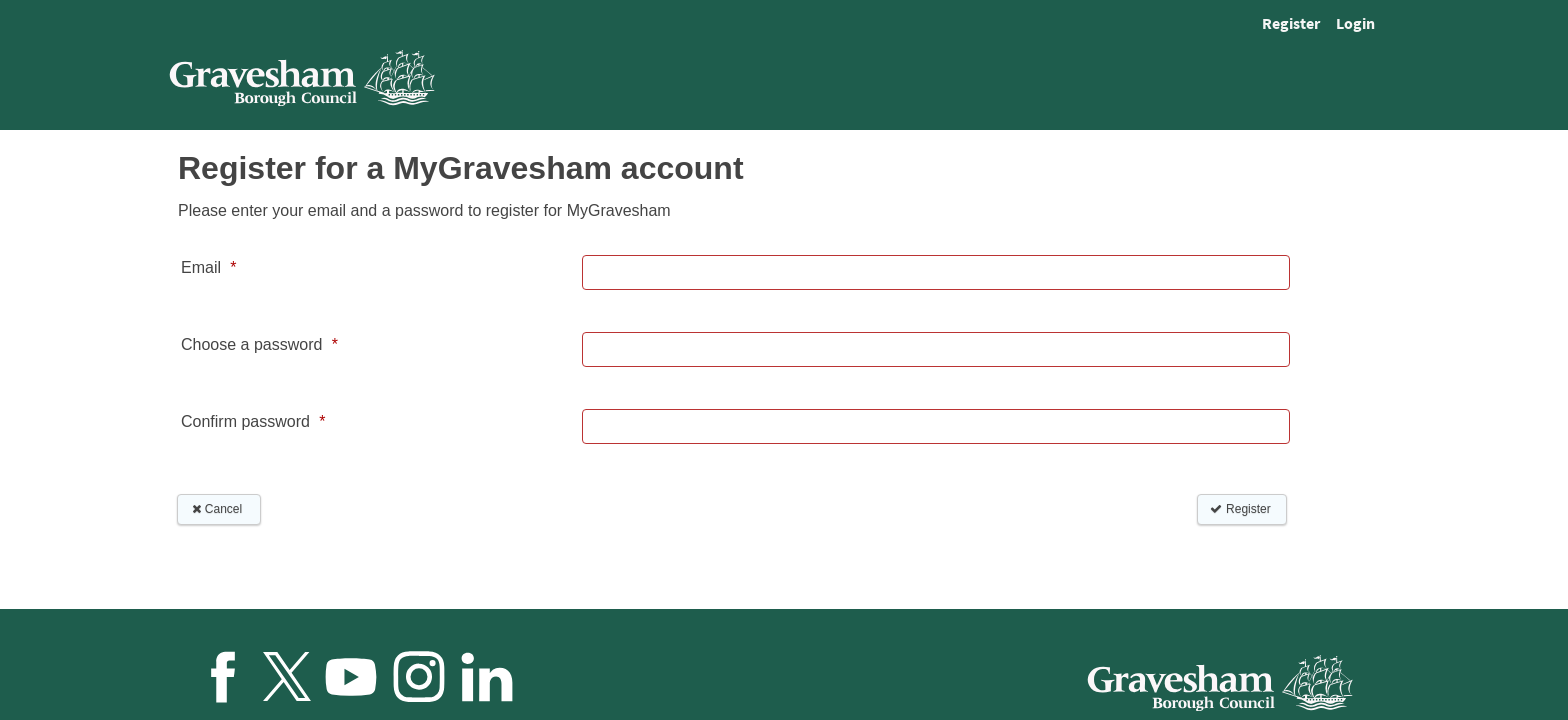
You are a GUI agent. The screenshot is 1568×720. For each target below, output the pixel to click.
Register (1291, 23)
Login (1355, 23)
